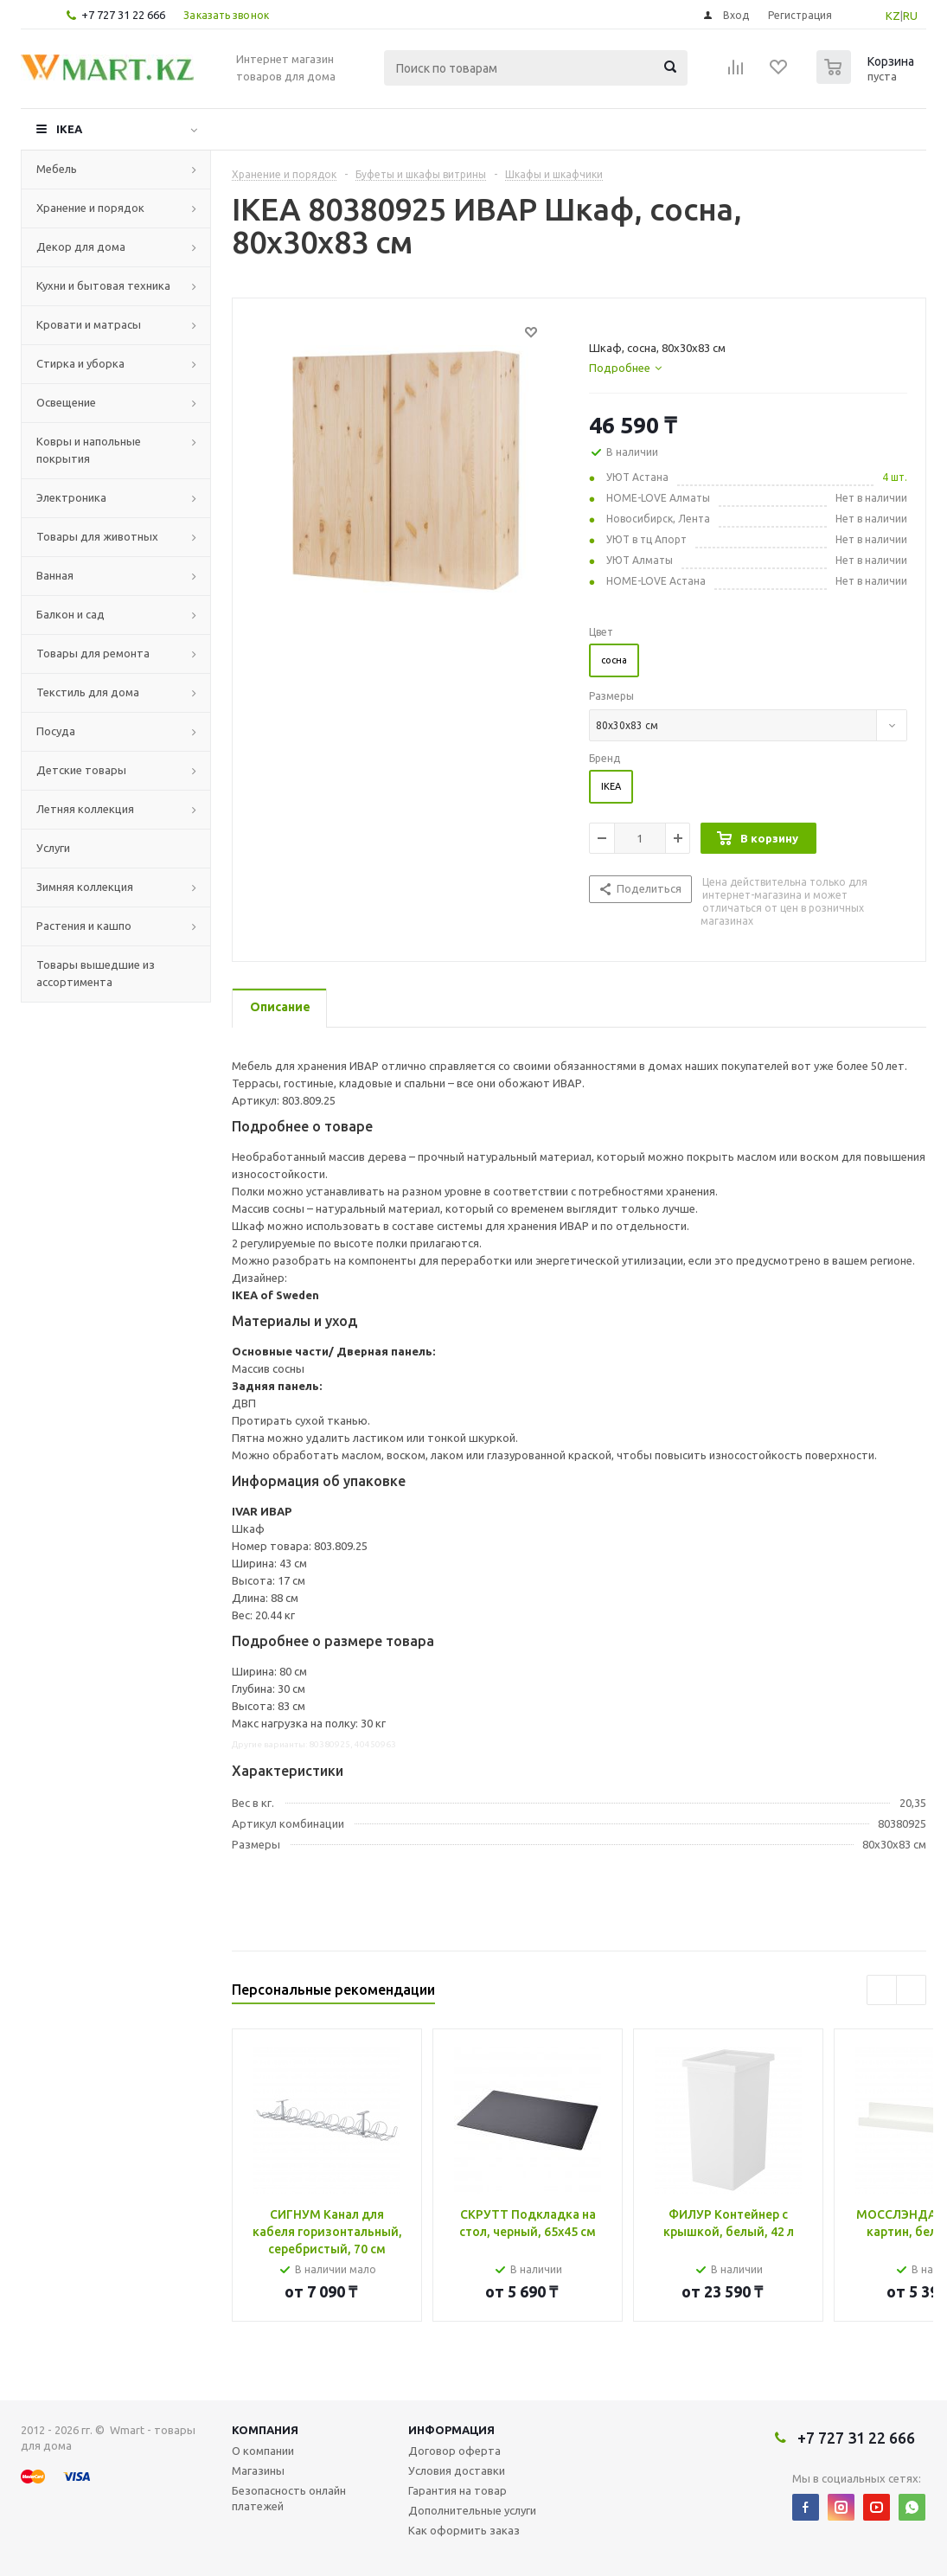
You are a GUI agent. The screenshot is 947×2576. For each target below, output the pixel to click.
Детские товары (81, 770)
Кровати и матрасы (88, 324)
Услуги (53, 848)
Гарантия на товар (457, 2490)
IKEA (69, 129)
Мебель (56, 169)
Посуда (55, 731)
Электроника (71, 497)
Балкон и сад (70, 614)
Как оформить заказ (464, 2530)
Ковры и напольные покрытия (88, 450)
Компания (265, 2430)
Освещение (66, 402)
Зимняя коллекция (84, 887)
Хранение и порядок (90, 208)
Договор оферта (454, 2451)
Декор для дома (80, 246)
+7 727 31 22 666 (123, 15)
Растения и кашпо (83, 926)
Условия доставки (456, 2470)
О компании (263, 2451)
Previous (881, 1990)
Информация (451, 2430)
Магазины (258, 2470)
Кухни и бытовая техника (103, 285)
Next (911, 1990)
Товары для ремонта (93, 653)
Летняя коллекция (85, 809)
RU (910, 16)
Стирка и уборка (80, 363)
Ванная (55, 575)
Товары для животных (97, 536)
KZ (893, 16)
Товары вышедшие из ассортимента (95, 973)
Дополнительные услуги (472, 2510)
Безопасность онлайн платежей (289, 2498)
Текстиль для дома (87, 692)
